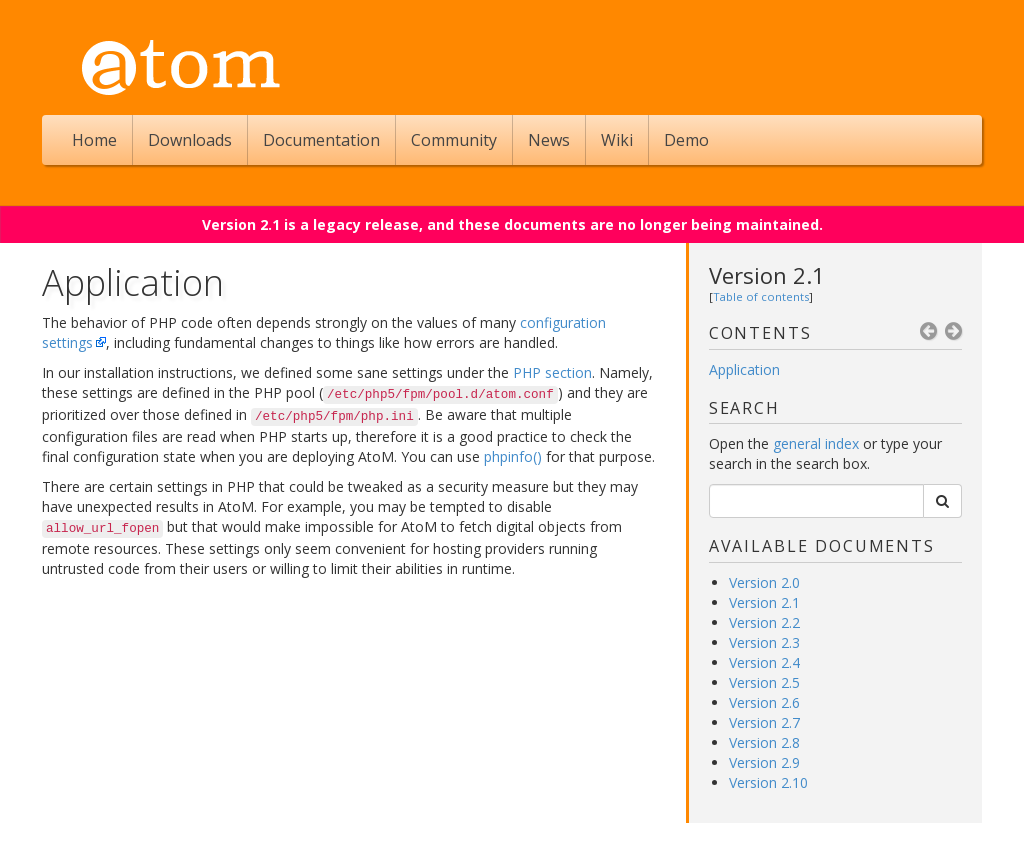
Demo (686, 140)
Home (94, 140)
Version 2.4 (764, 662)
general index (816, 443)
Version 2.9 (764, 762)
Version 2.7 (764, 722)
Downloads (190, 140)
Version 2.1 (767, 275)
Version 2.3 (764, 642)
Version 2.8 (764, 742)
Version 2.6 (764, 702)
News (549, 140)
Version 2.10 (768, 782)
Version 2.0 (764, 582)
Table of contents (761, 296)
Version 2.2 (764, 622)
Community (454, 140)
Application (744, 369)
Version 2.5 (764, 682)
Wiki (617, 140)
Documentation (321, 140)
